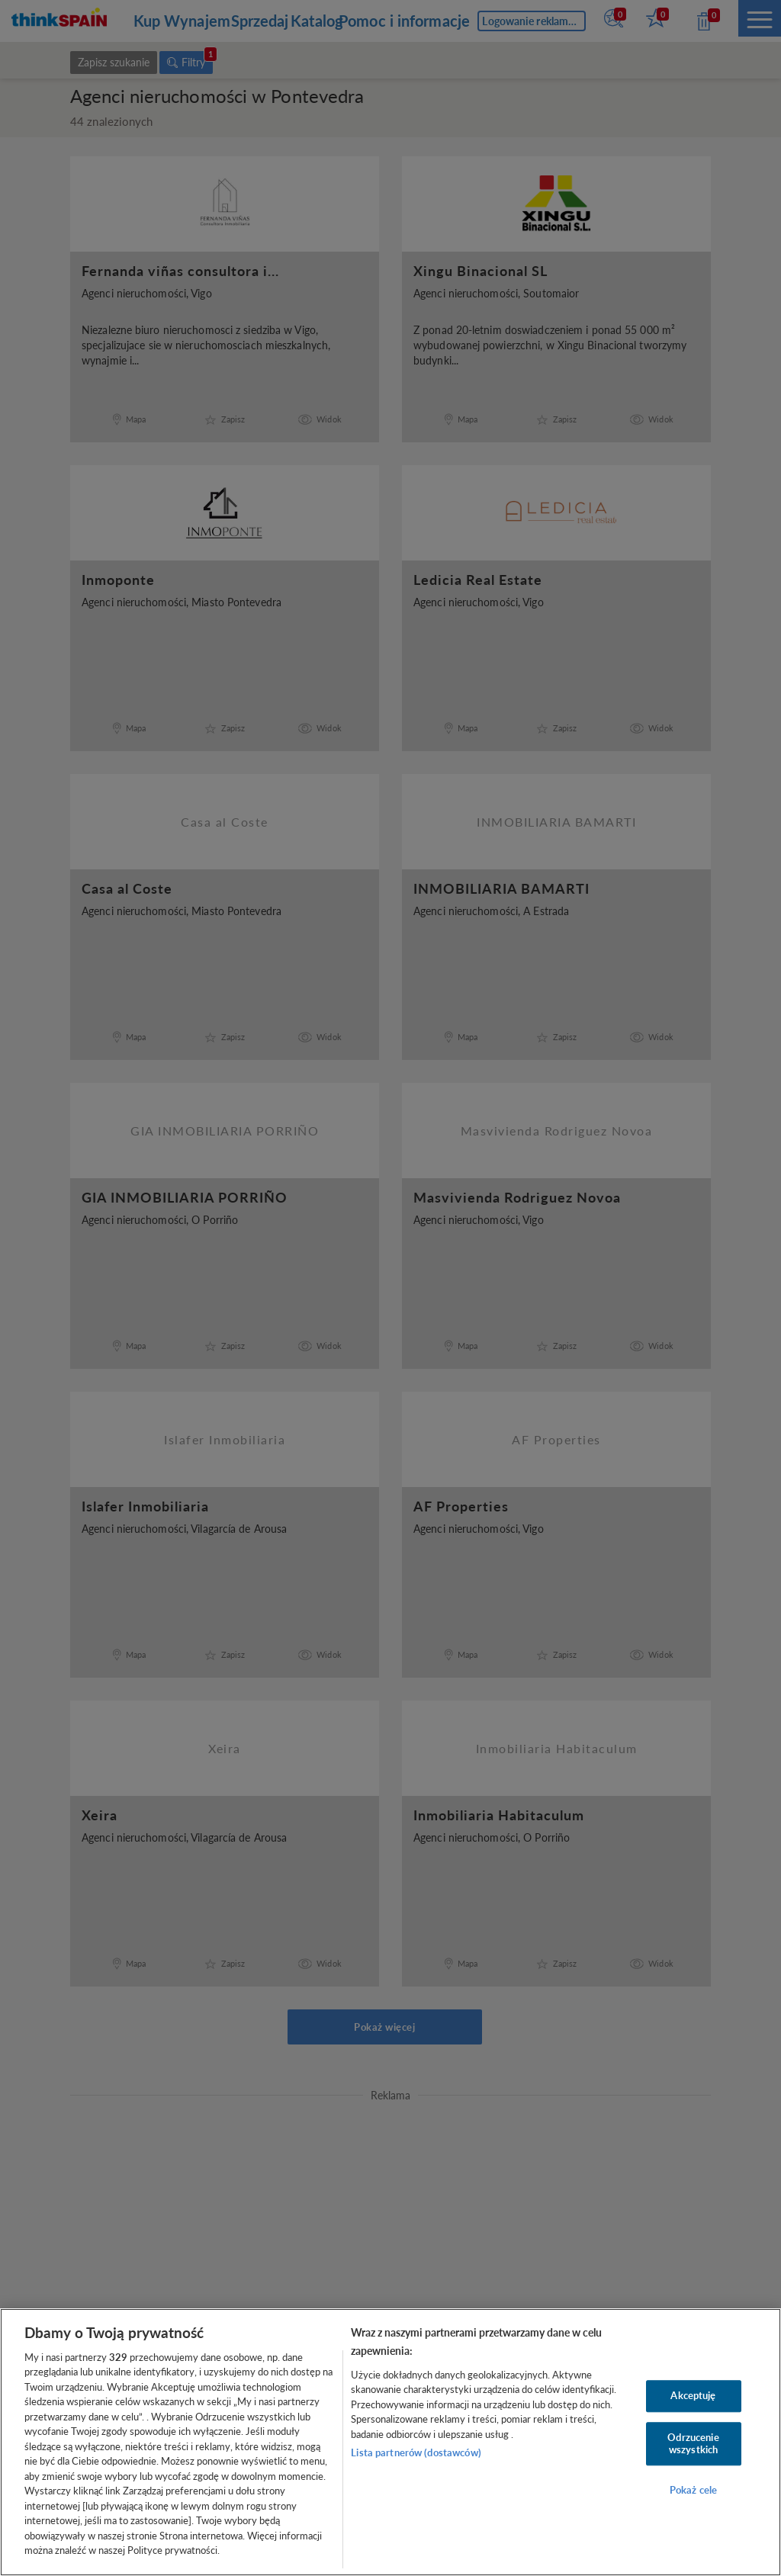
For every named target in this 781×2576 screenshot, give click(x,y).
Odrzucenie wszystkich (692, 2443)
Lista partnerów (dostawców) (416, 2452)
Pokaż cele (693, 2490)
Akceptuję (692, 2396)
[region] (390, 2442)
